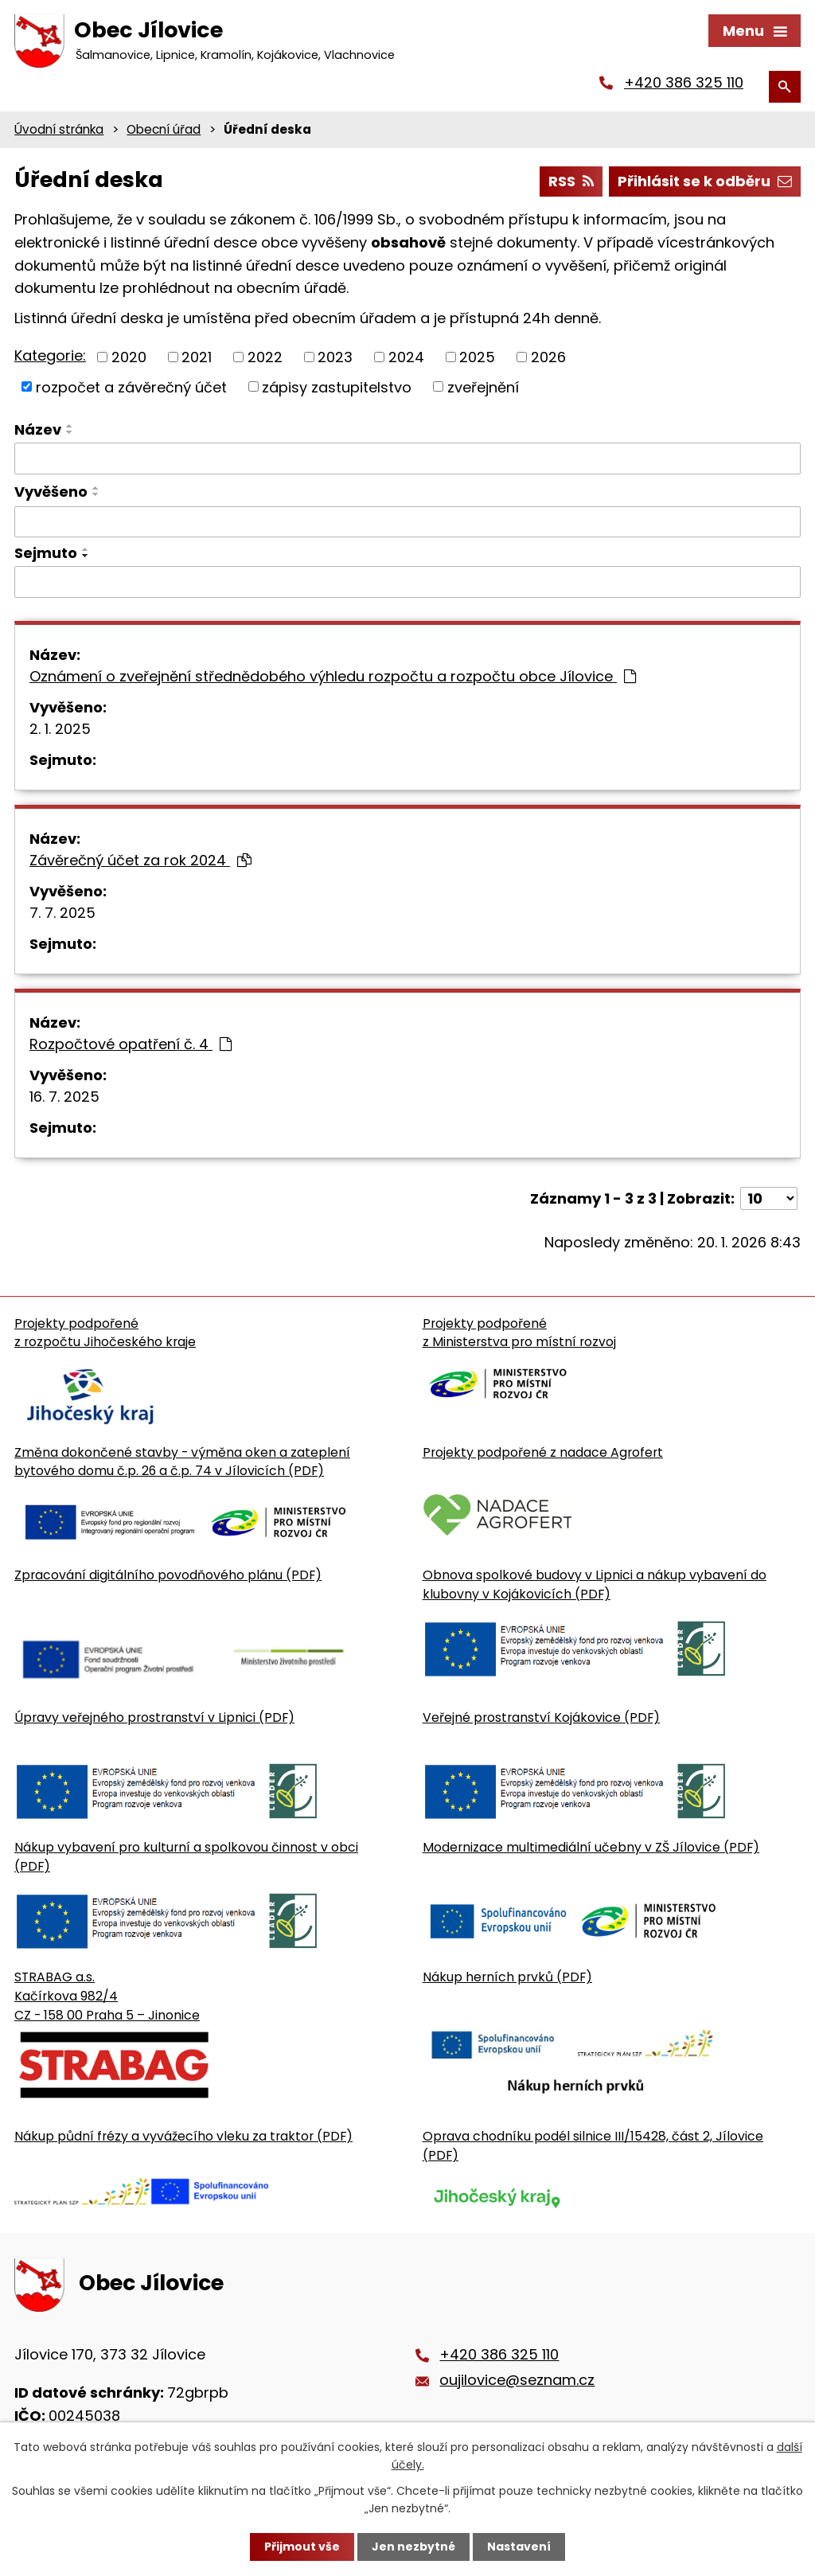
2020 (128, 358)
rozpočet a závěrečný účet (131, 387)
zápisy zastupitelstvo (336, 387)
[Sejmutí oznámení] (407, 583)
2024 (406, 358)
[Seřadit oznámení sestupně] (70, 433)
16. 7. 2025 (64, 1097)
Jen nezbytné (413, 2547)
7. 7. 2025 (62, 913)
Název (37, 430)
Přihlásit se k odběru (705, 183)
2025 (477, 358)
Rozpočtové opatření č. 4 (130, 1045)
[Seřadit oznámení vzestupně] (70, 426)
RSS (571, 183)
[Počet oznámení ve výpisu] (768, 1199)
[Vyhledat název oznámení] (407, 459)
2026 (548, 358)
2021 (196, 358)
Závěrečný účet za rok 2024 (140, 861)
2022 (265, 358)
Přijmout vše (302, 2547)
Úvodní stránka (58, 130)
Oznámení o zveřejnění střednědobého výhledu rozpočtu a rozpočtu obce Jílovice (332, 677)
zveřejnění (483, 387)
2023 (335, 358)
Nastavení (519, 2547)
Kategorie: (50, 356)
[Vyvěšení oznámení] (407, 523)
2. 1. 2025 (60, 730)
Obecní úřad (164, 130)
